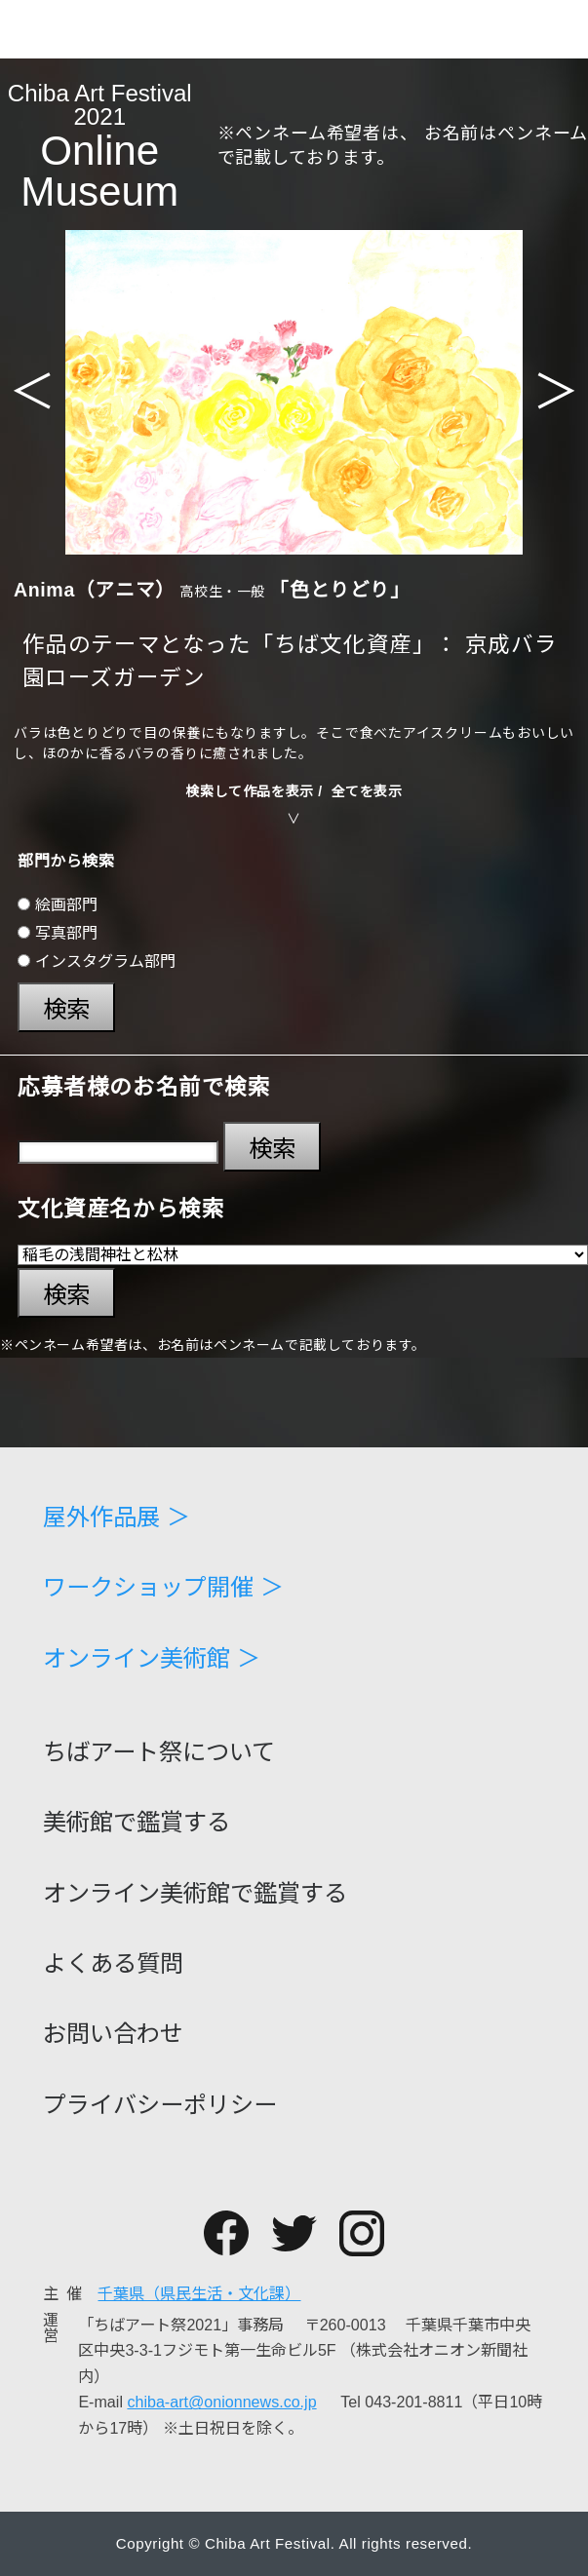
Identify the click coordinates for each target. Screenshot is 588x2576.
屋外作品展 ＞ (116, 1517)
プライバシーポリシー (160, 2105)
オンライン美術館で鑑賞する (195, 1893)
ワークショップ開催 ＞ (163, 1587)
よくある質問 (113, 1964)
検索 (66, 1009)
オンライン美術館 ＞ (151, 1659)
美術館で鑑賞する (136, 1822)
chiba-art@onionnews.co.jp (221, 2401)
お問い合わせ (113, 2034)
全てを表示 (367, 791)
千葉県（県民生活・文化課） (199, 2293)
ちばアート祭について (159, 1752)
